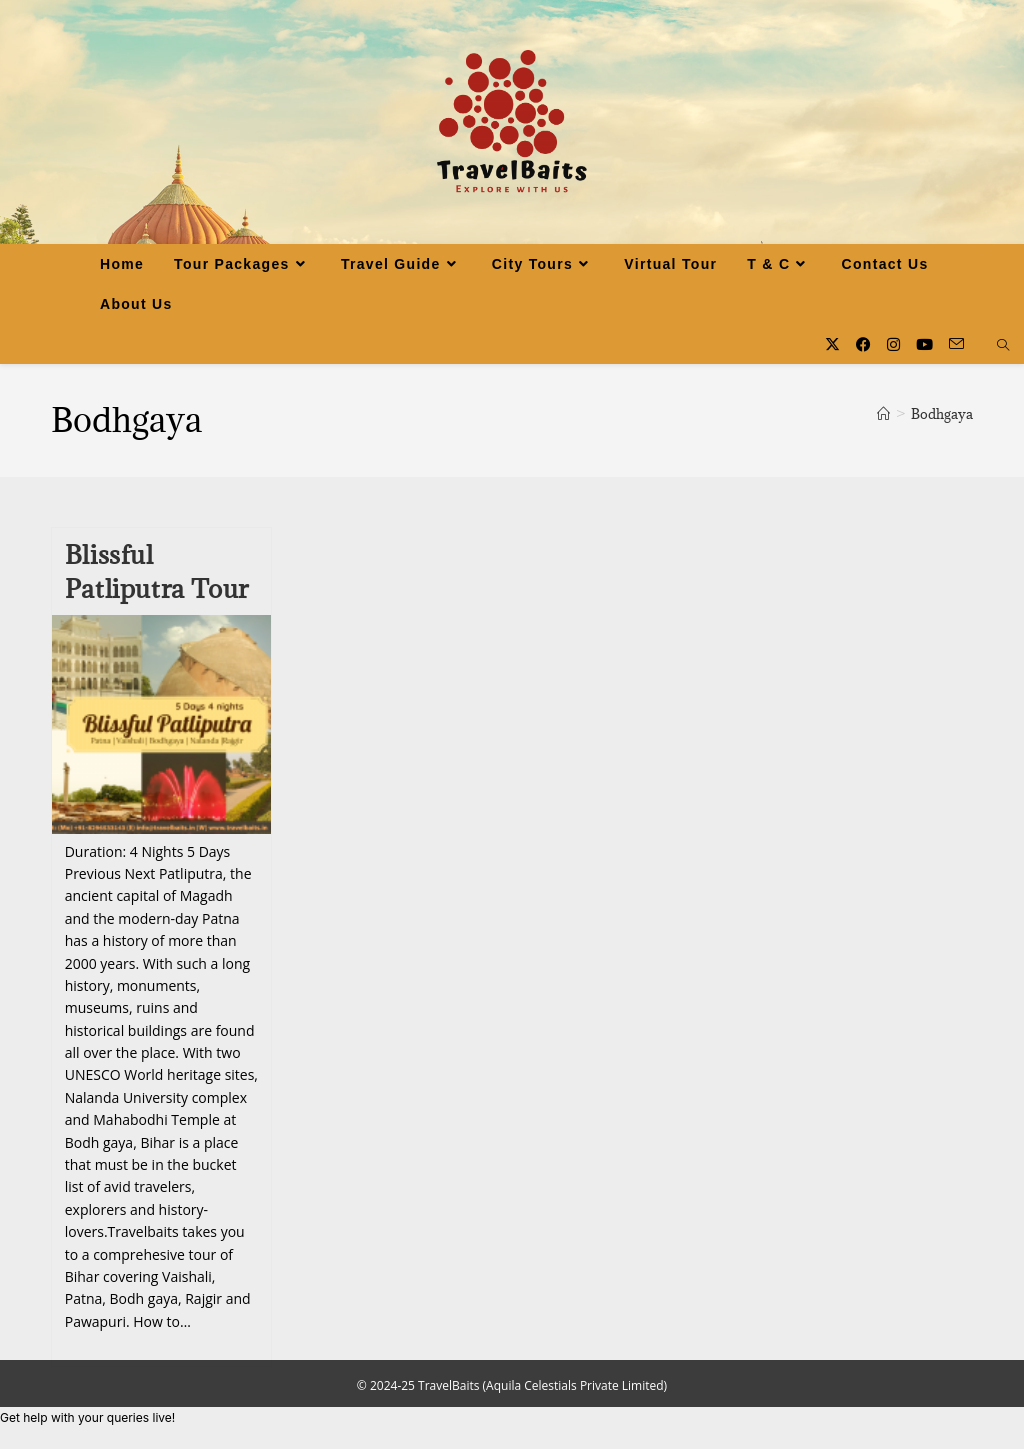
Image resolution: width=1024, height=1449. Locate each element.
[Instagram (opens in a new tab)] (893, 344)
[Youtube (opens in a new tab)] (924, 344)
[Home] (883, 414)
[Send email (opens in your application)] (956, 344)
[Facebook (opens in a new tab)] (863, 344)
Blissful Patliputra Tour (157, 571)
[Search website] (1003, 346)
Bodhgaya (942, 414)
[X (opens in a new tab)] (832, 344)
